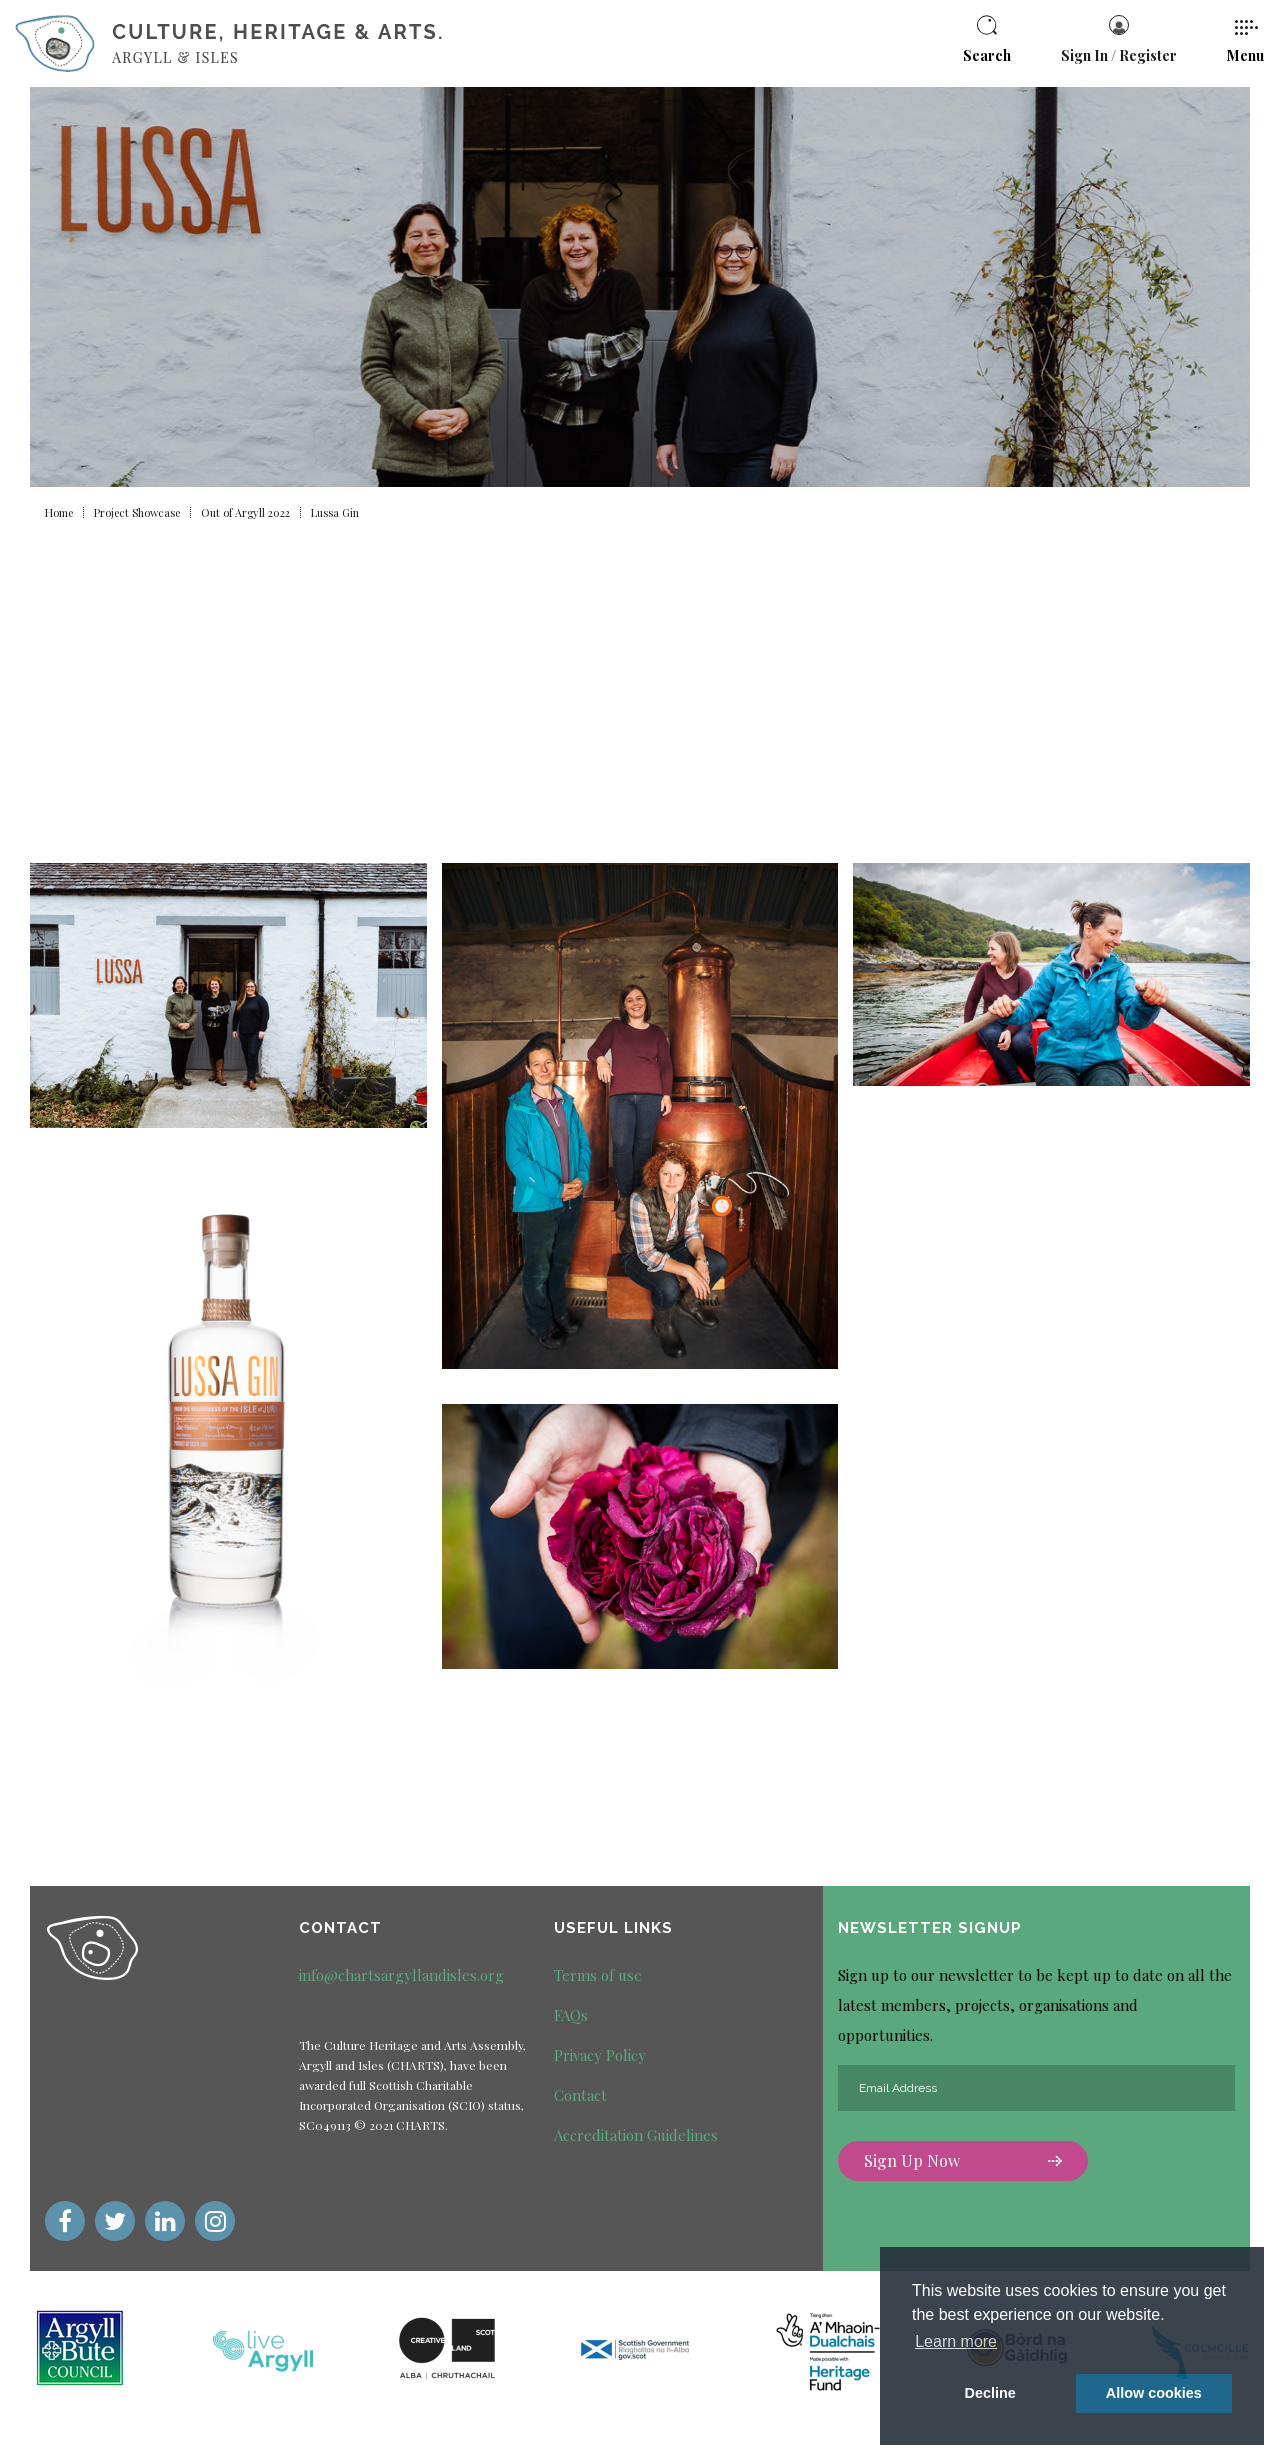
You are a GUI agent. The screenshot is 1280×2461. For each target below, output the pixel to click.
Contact (580, 2095)
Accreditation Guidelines (636, 2135)
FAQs (571, 2015)
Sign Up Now (963, 2160)
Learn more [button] (956, 2341)
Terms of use (598, 1975)
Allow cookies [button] (1154, 2393)
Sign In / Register (1119, 40)
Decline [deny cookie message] (990, 2393)
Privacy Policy (600, 2055)
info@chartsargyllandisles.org (401, 1975)
